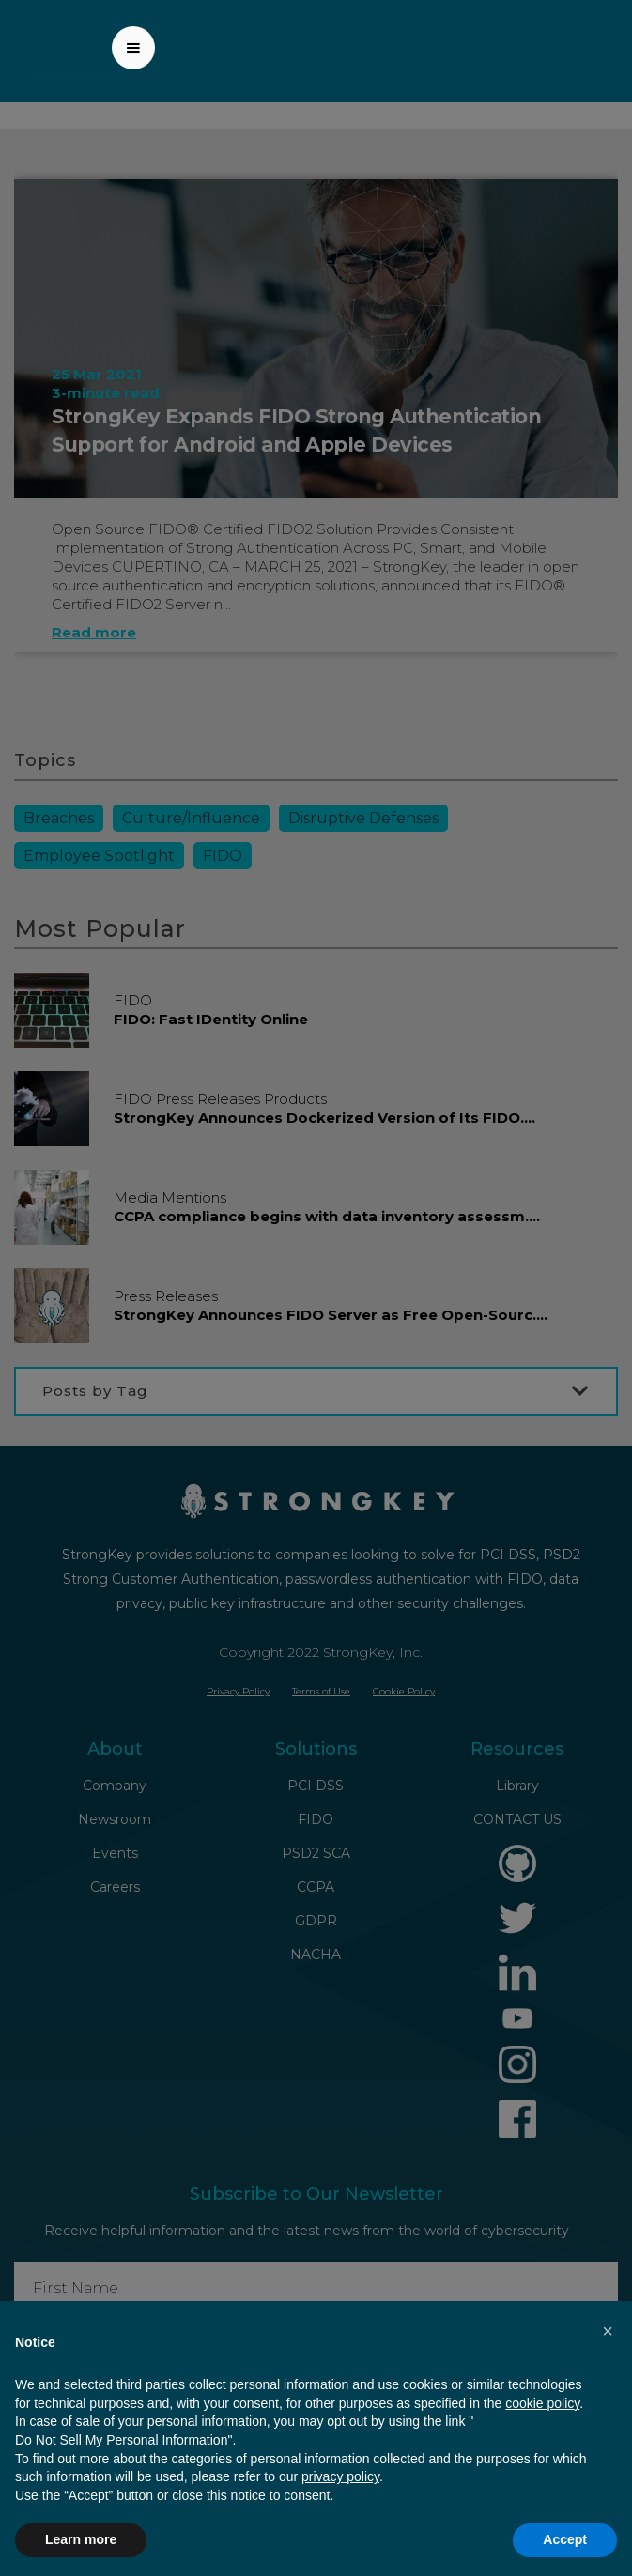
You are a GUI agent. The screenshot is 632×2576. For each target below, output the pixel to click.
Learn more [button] (80, 2539)
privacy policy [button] (340, 2476)
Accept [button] (565, 2539)
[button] (133, 47)
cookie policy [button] (542, 2403)
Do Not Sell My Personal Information (121, 2439)
